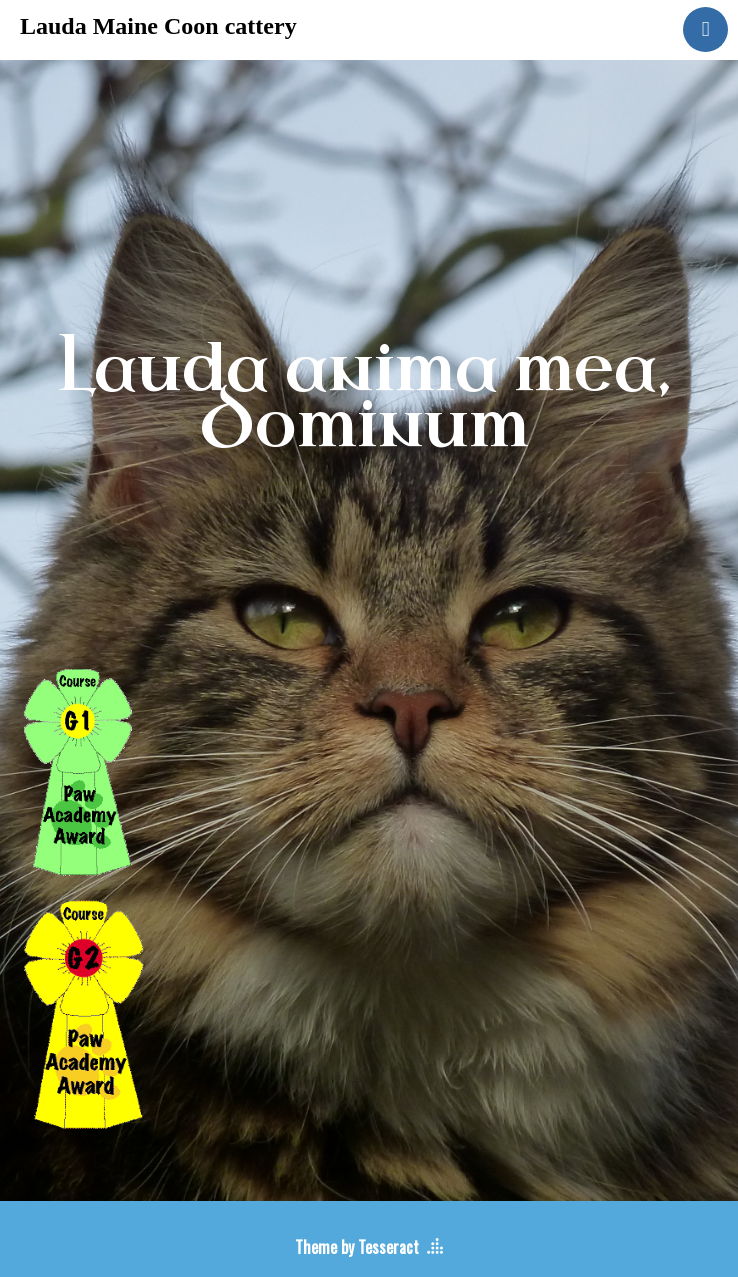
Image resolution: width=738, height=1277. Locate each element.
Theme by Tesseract (357, 1247)
